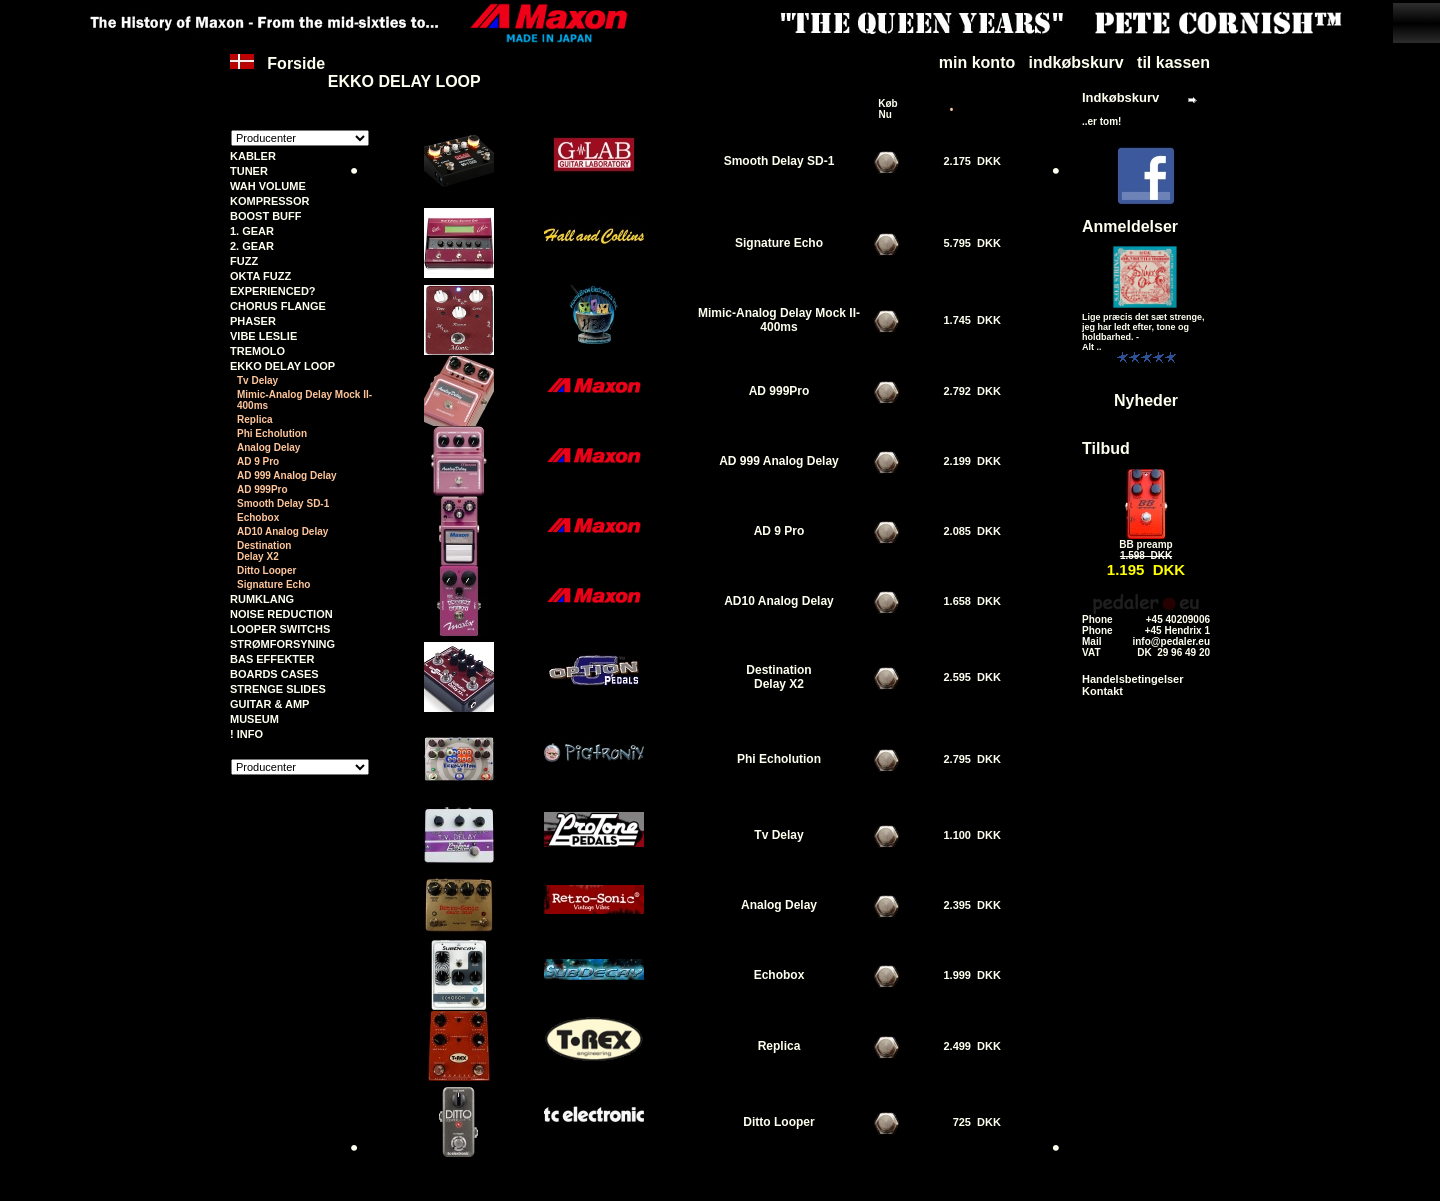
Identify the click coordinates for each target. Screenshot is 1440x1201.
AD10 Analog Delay (282, 531)
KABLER (253, 156)
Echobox (258, 517)
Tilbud (1106, 448)
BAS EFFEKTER (272, 659)
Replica (255, 419)
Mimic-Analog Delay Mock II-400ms (304, 400)
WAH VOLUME (268, 186)
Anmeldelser (1130, 226)
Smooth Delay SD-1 (283, 503)
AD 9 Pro (258, 461)
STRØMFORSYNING (282, 644)
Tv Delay (257, 380)
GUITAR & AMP (269, 704)
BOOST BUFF (266, 216)
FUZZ (244, 261)
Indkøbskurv (1120, 97)
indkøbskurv (1076, 62)
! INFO (246, 734)
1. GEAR (252, 231)
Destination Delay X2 (264, 551)
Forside (277, 72)
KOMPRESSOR (269, 201)
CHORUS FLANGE (278, 306)
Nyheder (1146, 400)
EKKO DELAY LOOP (404, 81)
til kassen (1173, 62)
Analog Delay (268, 447)
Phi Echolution (272, 433)
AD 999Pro (262, 489)
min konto (977, 62)
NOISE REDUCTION (281, 614)
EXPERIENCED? (273, 291)
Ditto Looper (266, 570)
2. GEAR (252, 246)
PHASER (253, 321)
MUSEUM (254, 719)
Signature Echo (273, 584)
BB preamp (1145, 544)
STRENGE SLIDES (278, 689)
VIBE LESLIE (263, 336)
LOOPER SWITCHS (280, 629)
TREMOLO (257, 351)
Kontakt (1102, 691)
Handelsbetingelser (1132, 679)
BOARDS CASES (274, 674)
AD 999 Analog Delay (287, 475)
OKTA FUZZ (260, 276)
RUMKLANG (262, 599)
